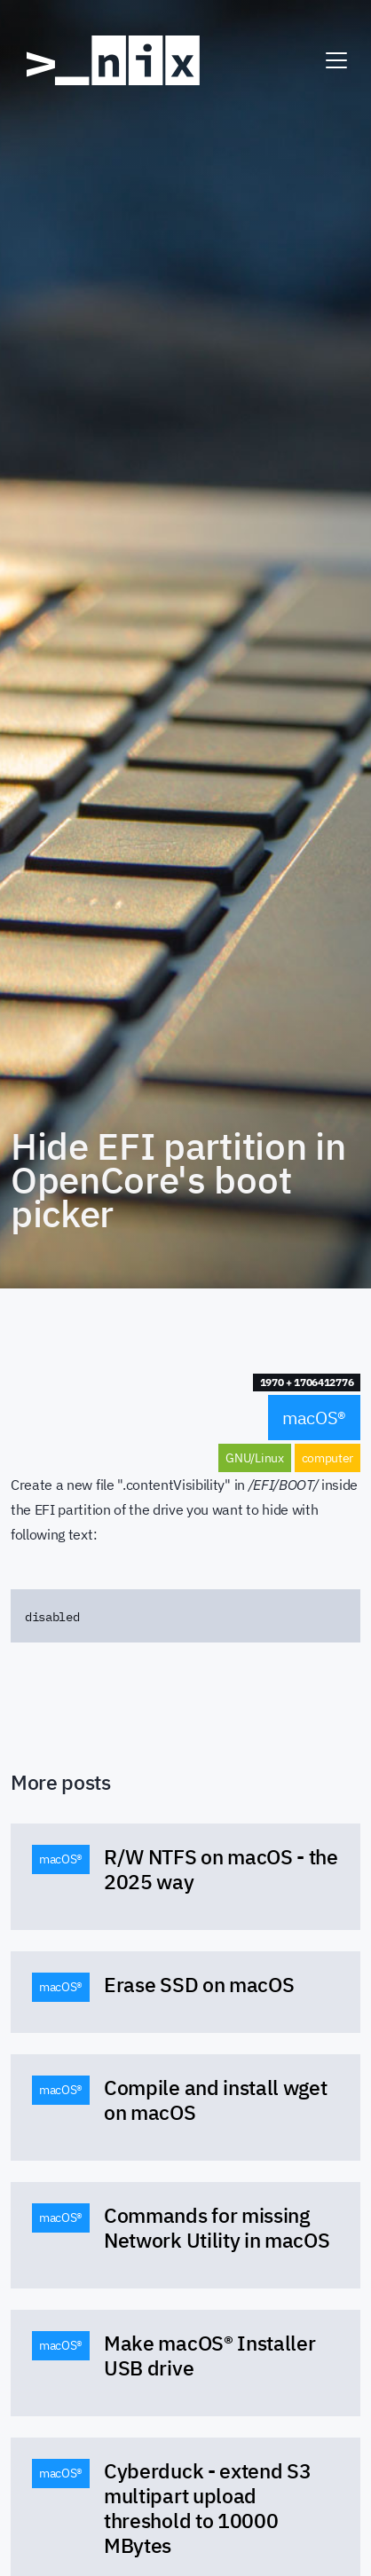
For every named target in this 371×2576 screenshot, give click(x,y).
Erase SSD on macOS (199, 1984)
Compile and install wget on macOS (215, 2099)
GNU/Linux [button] (254, 1458)
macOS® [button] (314, 1418)
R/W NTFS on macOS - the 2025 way (221, 1869)
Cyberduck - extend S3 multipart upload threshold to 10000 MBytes (207, 2507)
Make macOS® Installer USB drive (209, 2355)
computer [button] (327, 1458)
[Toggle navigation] (336, 60)
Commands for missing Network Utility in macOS (216, 2227)
